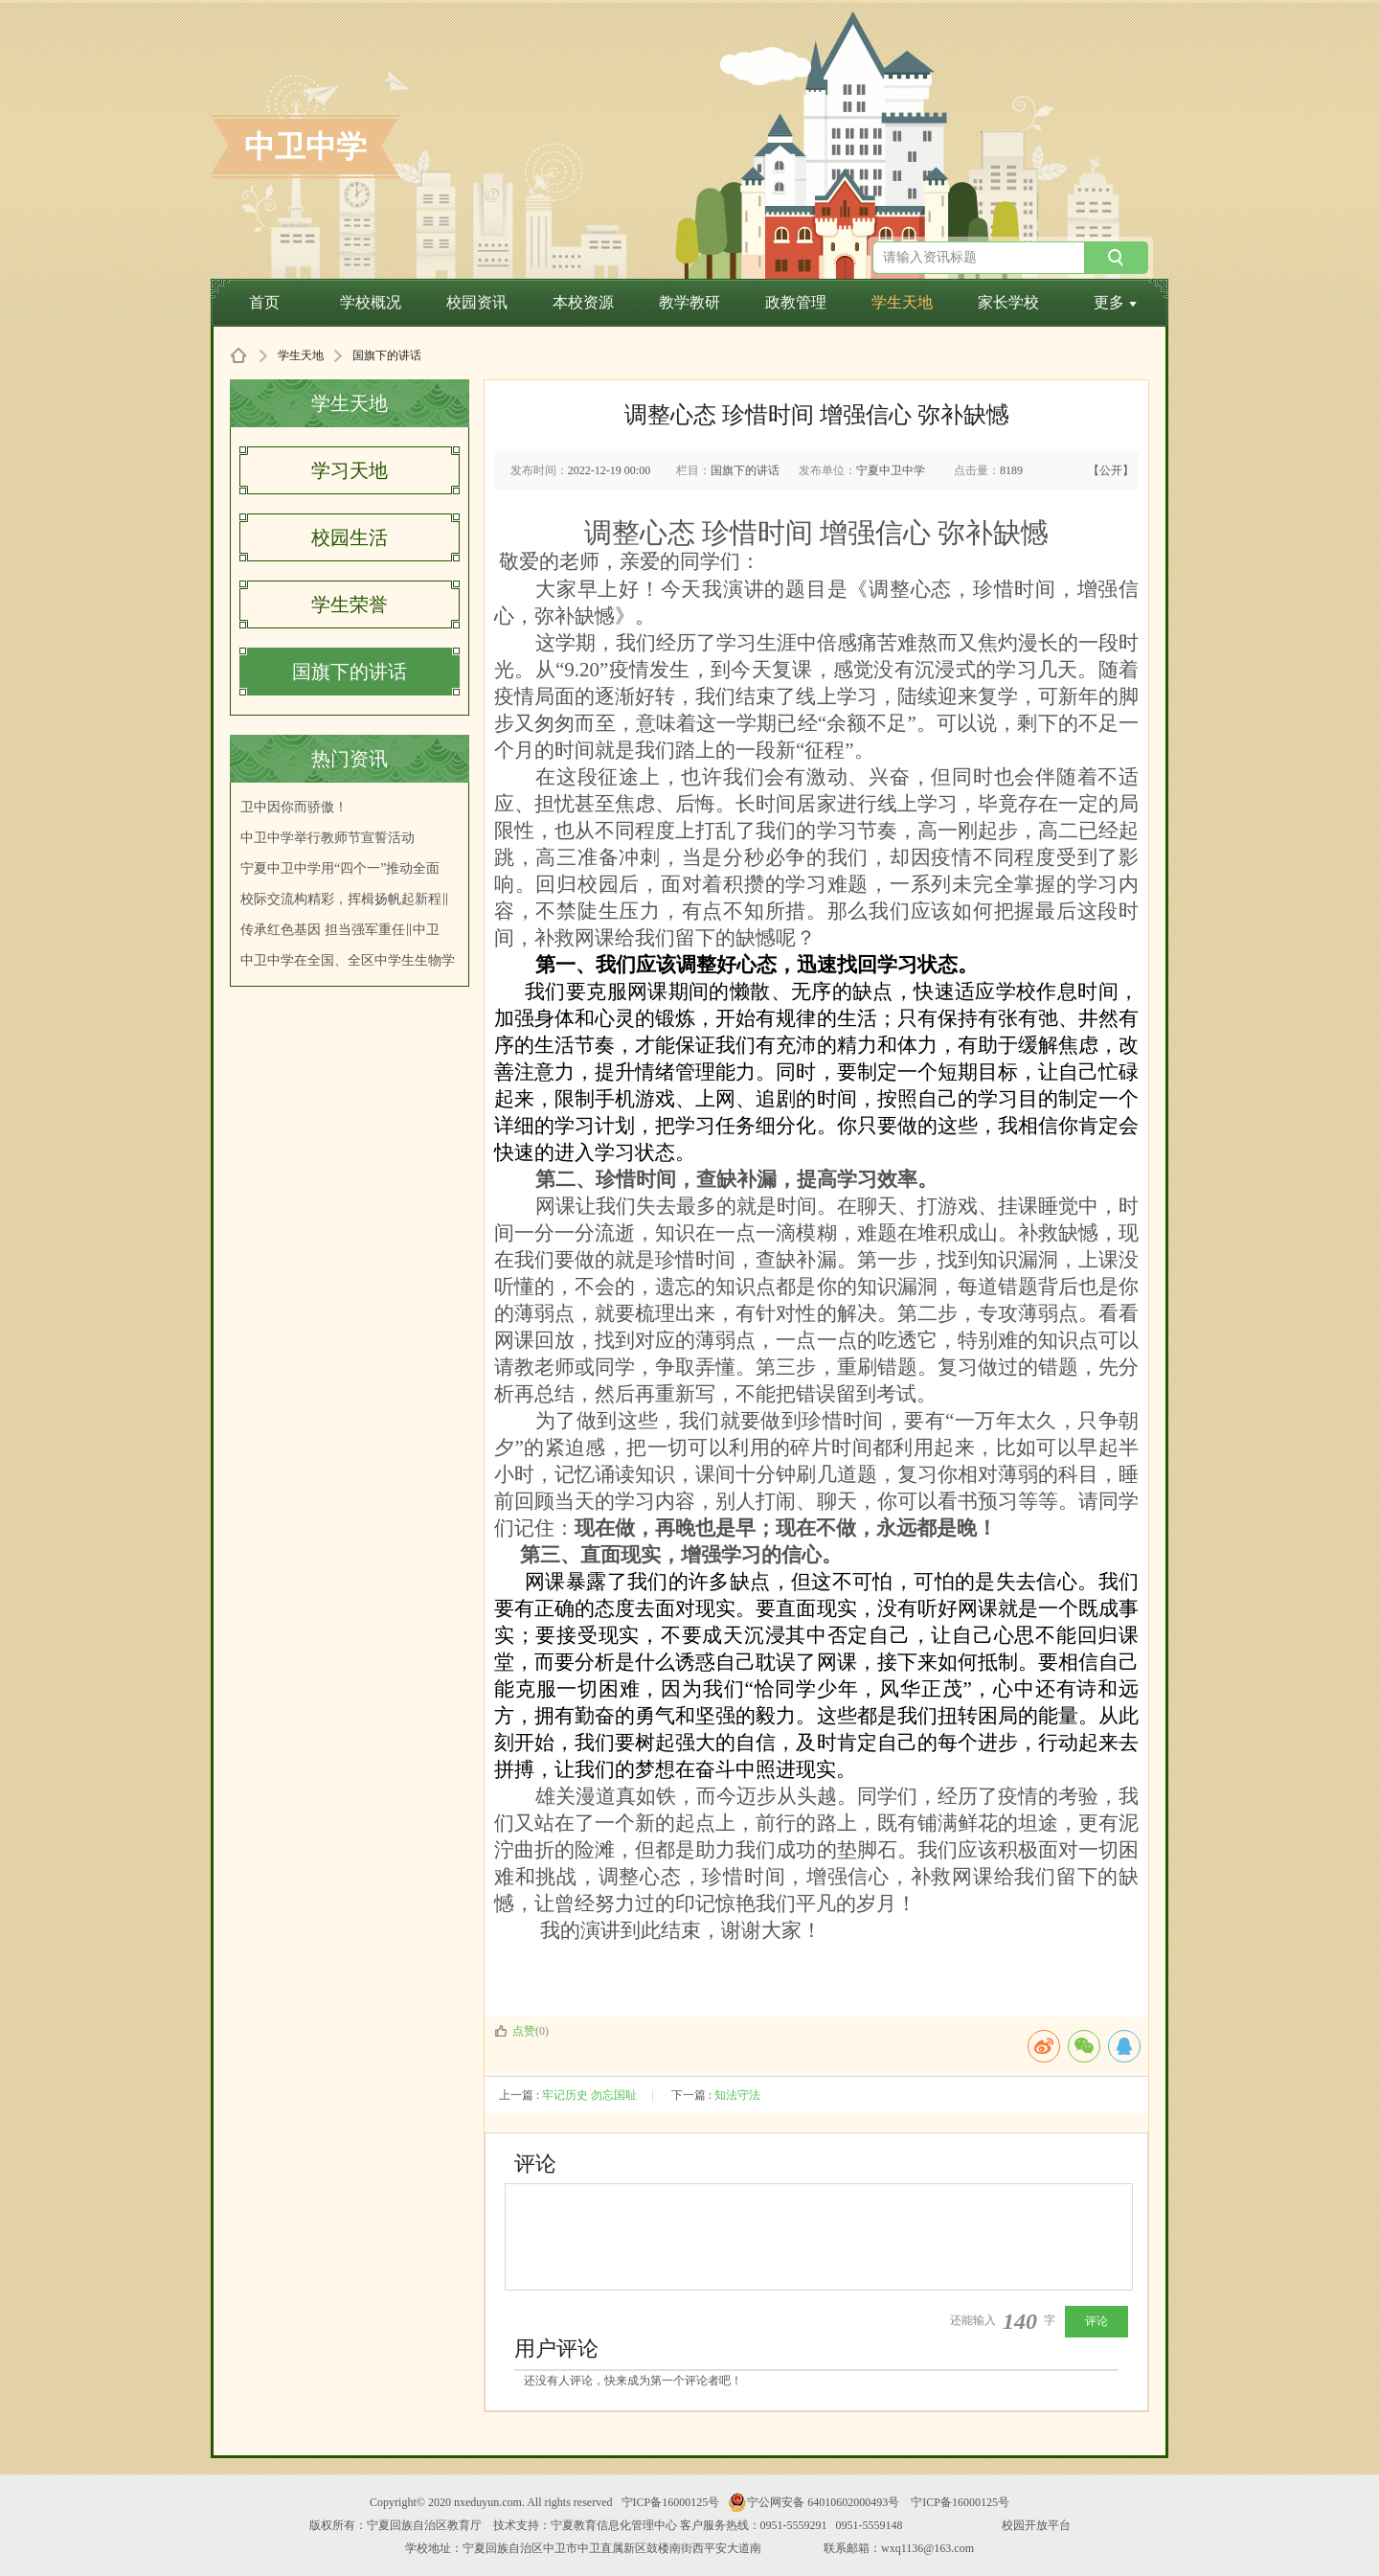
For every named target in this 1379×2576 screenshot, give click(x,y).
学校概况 (370, 302)
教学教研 (689, 302)
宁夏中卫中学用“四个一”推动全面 (340, 868)
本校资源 (583, 302)
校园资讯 (477, 302)
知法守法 (737, 2095)
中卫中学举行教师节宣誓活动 (327, 838)
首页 (264, 302)
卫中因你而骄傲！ (294, 807)
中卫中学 (305, 146)
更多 (1115, 302)
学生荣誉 (349, 604)
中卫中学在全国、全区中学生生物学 (347, 960)
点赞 (514, 2031)
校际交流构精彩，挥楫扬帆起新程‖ (344, 899)
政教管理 (795, 302)
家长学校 (1008, 302)
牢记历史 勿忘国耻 (589, 2095)
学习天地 (349, 470)
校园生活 (349, 537)
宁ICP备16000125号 (671, 2502)
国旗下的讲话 (349, 671)
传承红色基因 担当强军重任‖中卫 (340, 930)
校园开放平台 (1036, 2525)
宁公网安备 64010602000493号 (813, 2502)
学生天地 (902, 302)
